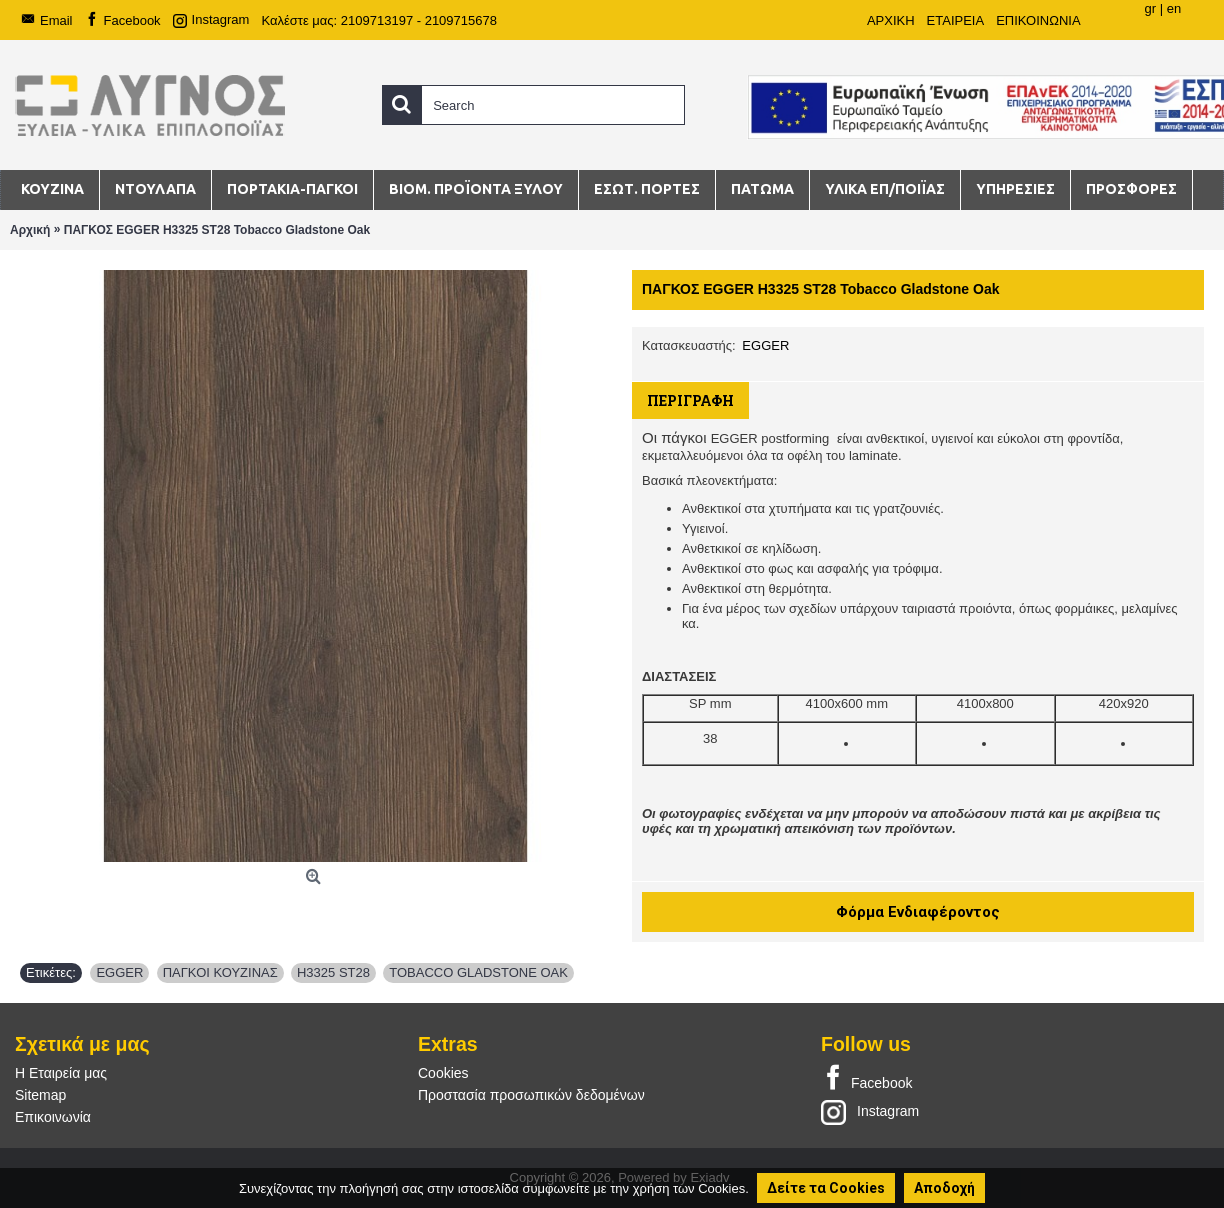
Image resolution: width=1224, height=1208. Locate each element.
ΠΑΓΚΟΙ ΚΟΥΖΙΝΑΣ (220, 972)
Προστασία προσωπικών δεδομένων (531, 1095)
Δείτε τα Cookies (826, 1188)
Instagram (870, 1111)
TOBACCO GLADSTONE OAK (478, 972)
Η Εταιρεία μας (61, 1073)
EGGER (765, 345)
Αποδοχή (944, 1188)
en (1174, 8)
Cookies (443, 1073)
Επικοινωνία (53, 1117)
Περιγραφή (690, 400)
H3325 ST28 (333, 972)
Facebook (866, 1079)
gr (1150, 8)
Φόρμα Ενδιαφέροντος (918, 912)
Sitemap (40, 1095)
